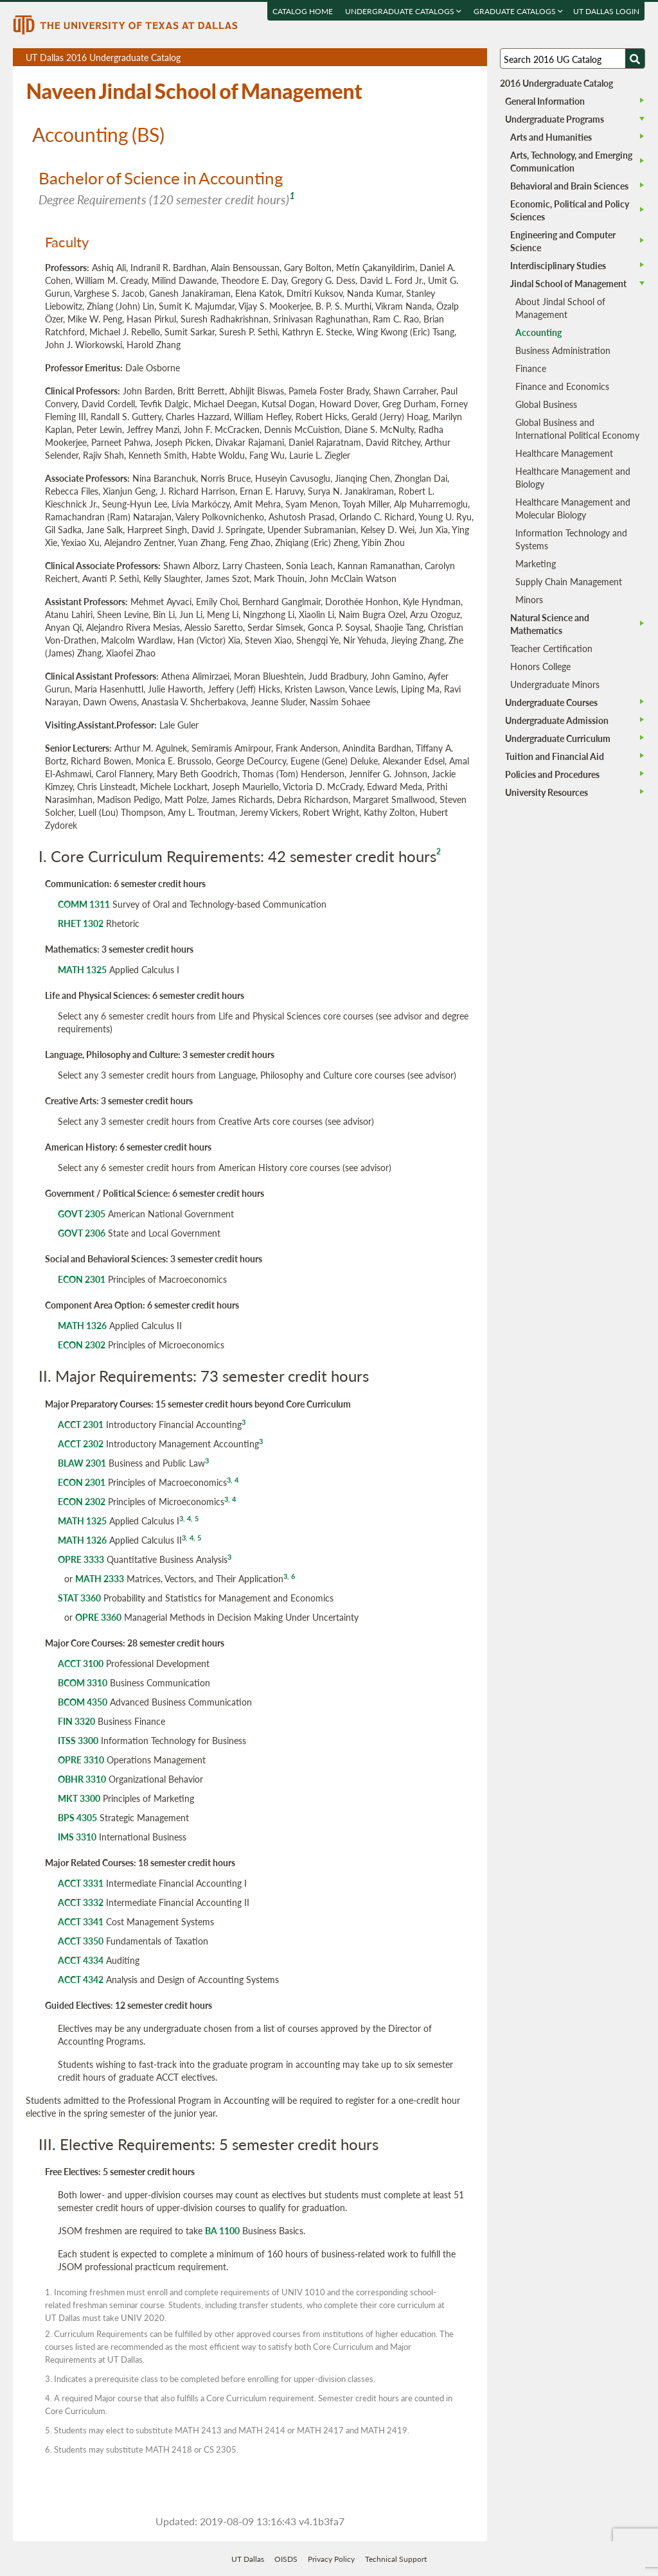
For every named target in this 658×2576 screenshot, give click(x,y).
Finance (530, 368)
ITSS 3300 (78, 1740)
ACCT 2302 (80, 1443)
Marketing (535, 563)
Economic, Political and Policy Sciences (569, 210)
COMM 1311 (84, 903)
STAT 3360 (79, 1597)
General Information (545, 100)
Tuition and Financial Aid (554, 756)
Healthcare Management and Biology (572, 477)
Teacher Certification (551, 648)
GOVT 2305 (81, 1213)
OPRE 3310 (81, 1759)
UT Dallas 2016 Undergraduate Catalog (256, 58)
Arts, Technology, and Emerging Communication (571, 161)
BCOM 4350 (82, 1701)
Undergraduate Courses (551, 702)
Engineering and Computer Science (563, 241)
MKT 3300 (79, 1798)
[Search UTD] (635, 58)
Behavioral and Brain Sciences (569, 185)
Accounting (538, 332)
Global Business (546, 404)
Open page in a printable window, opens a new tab (460, 57)
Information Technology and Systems (571, 539)
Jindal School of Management (568, 283)
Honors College (540, 666)
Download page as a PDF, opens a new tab (430, 57)
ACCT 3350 (80, 1940)
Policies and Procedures (552, 774)
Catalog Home (303, 11)
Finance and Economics (562, 386)
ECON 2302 (81, 1344)
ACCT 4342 (80, 1979)
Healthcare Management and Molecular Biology (572, 508)
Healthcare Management (564, 452)
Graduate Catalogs (519, 11)
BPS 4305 (77, 1817)
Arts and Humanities (551, 136)
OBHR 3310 (82, 1778)
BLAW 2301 (82, 1462)
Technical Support (396, 2559)
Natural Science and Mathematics (549, 624)
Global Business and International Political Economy (577, 428)
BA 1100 (222, 2230)
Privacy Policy (331, 2559)
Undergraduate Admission (557, 720)
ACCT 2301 (80, 1424)
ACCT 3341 (80, 1921)
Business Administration (562, 350)
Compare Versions (475, 57)
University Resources (546, 792)
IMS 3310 (77, 1836)
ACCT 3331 (80, 1882)
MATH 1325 (82, 969)
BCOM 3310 (82, 1682)
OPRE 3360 (98, 1616)
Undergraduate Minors (555, 684)
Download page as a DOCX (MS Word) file (445, 57)
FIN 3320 (76, 1721)
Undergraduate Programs (554, 118)
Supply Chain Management (568, 581)
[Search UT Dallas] (572, 58)
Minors (529, 599)
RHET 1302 (80, 923)
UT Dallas (247, 2559)
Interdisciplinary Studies (558, 265)
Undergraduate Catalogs (404, 11)
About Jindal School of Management (560, 308)
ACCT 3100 (80, 1663)
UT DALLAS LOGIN (607, 11)
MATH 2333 (99, 1578)
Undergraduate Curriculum (557, 738)
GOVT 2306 (81, 1232)
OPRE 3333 (81, 1559)
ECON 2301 (81, 1279)
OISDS (286, 2559)
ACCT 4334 (80, 1960)
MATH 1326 (82, 1325)
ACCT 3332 (80, 1902)
